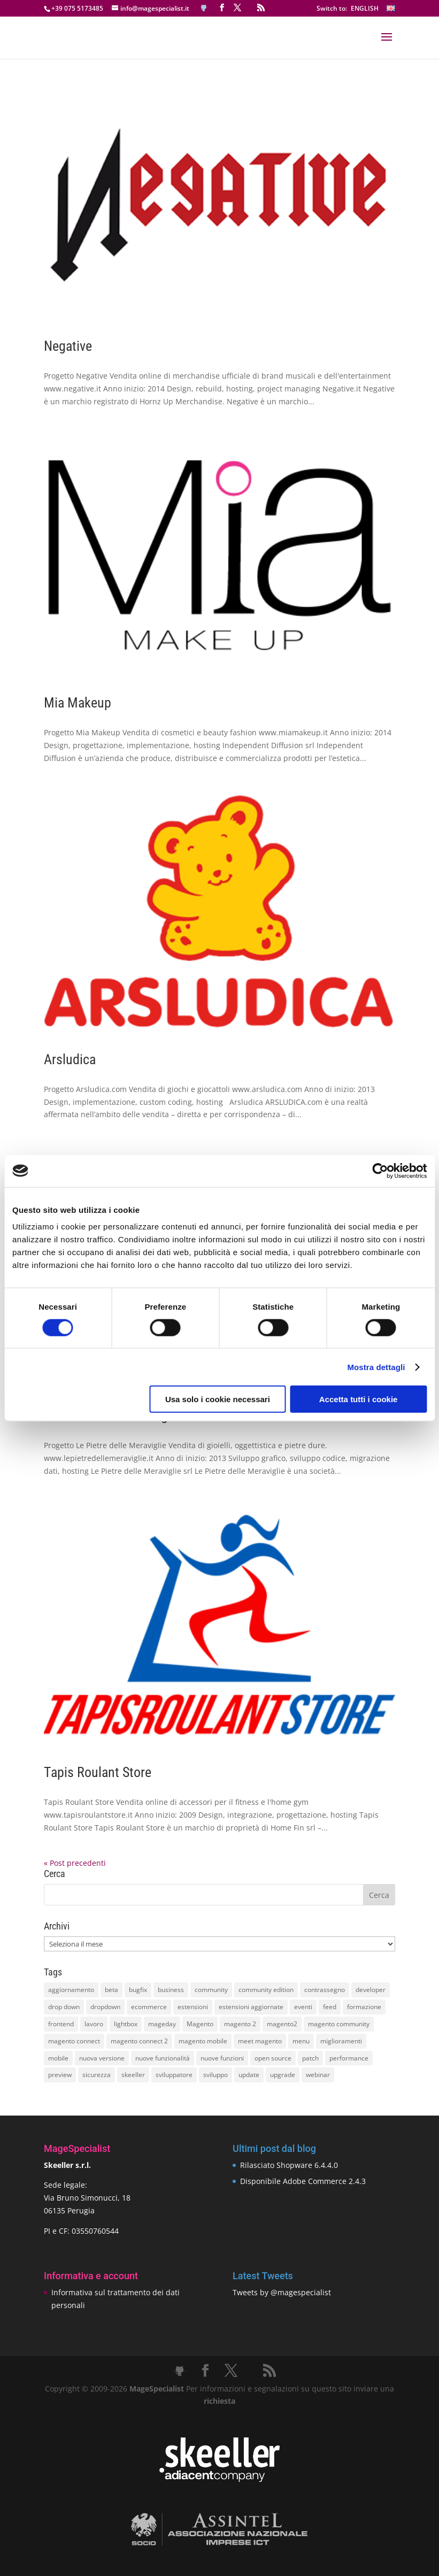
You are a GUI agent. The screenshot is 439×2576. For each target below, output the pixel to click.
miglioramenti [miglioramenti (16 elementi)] (341, 2041)
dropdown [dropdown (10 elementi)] (105, 2006)
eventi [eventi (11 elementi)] (303, 2006)
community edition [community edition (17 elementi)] (266, 1989)
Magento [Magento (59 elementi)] (200, 2023)
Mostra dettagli (376, 1366)
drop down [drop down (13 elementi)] (64, 2006)
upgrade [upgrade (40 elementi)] (282, 2074)
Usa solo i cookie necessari (217, 1399)
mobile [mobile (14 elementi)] (58, 2058)
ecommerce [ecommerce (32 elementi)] (149, 2006)
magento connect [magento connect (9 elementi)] (74, 2041)
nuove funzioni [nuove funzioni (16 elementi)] (222, 2058)
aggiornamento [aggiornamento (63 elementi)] (71, 1989)
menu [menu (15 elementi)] (301, 2041)
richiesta (219, 2401)
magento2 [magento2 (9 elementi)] (282, 2023)
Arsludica (70, 1059)
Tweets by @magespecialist (282, 2292)
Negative (68, 346)
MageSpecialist (156, 2388)
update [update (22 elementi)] (248, 2074)
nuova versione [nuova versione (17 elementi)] (102, 2058)
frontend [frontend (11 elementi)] (61, 2023)
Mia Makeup (77, 703)
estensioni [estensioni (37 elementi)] (193, 2006)
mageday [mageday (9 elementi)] (162, 2023)
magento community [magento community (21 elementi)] (338, 2023)
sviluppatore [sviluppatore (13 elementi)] (174, 2074)
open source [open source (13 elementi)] (273, 2058)
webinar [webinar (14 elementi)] (318, 2074)
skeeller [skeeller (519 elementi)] (133, 2074)
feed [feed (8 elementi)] (329, 2006)
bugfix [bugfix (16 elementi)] (138, 1989)
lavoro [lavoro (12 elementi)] (93, 2023)
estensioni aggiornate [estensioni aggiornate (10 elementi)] (251, 2006)
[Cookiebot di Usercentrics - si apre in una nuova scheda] (380, 1171)
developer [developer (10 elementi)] (371, 1989)
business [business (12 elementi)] (171, 1989)
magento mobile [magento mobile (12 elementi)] (203, 2041)
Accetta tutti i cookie (358, 1399)
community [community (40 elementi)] (211, 1989)
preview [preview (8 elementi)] (60, 2074)
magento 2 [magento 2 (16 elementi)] (240, 2023)
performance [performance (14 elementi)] (348, 2058)
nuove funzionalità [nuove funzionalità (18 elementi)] (162, 2058)
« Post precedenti (75, 1863)
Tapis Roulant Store (97, 1772)
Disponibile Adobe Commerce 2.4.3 (303, 2181)
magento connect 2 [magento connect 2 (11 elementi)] (139, 2041)
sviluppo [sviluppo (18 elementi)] (215, 2074)
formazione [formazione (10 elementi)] (364, 2006)
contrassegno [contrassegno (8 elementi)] (324, 1989)
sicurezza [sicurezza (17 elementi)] (96, 2074)
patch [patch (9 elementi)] (310, 2058)
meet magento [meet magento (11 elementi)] (260, 2041)
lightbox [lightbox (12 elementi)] (125, 2023)
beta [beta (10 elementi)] (111, 1989)
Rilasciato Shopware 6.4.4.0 (289, 2165)
